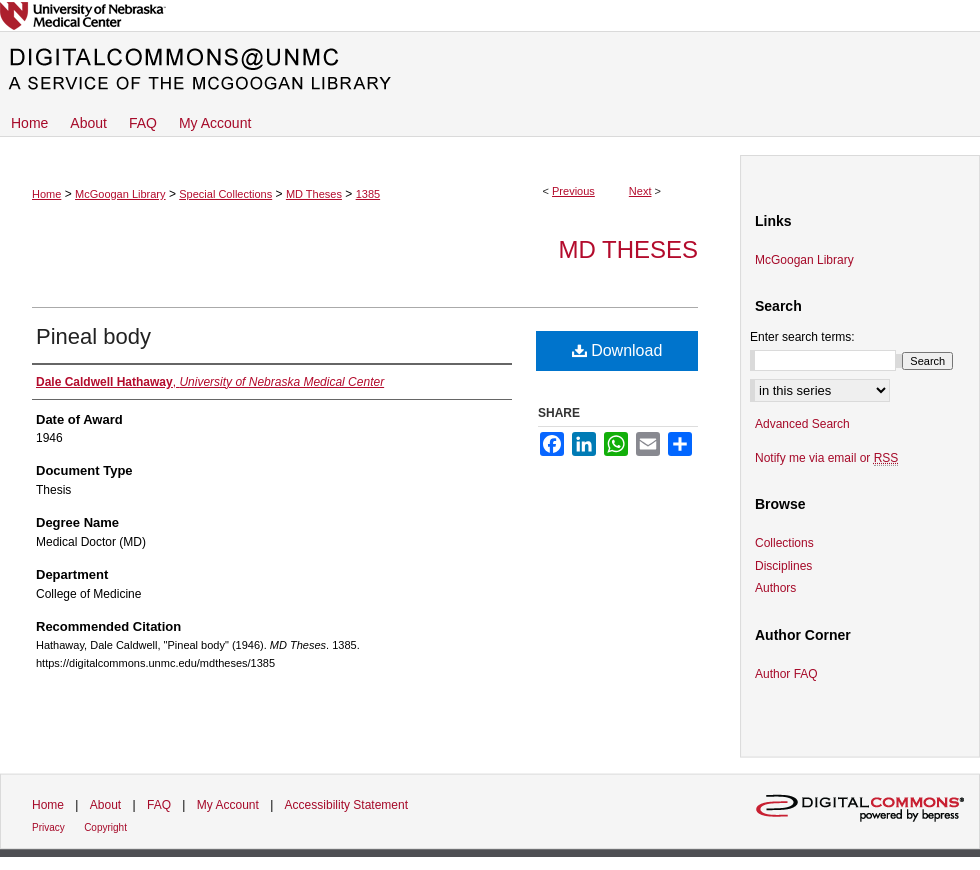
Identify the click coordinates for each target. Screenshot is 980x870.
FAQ (159, 805)
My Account (228, 805)
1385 (368, 194)
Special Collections (225, 194)
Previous (573, 191)
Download (617, 350)
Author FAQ (786, 674)
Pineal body (93, 336)
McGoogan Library (120, 194)
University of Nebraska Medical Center (490, 15)
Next (640, 191)
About (105, 805)
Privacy (48, 827)
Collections (784, 543)
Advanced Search (802, 424)
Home (46, 194)
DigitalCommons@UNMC (490, 70)
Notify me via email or (826, 458)
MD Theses (314, 194)
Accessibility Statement (346, 805)
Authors (775, 588)
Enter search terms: (802, 337)
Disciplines (783, 566)
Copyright (105, 827)
